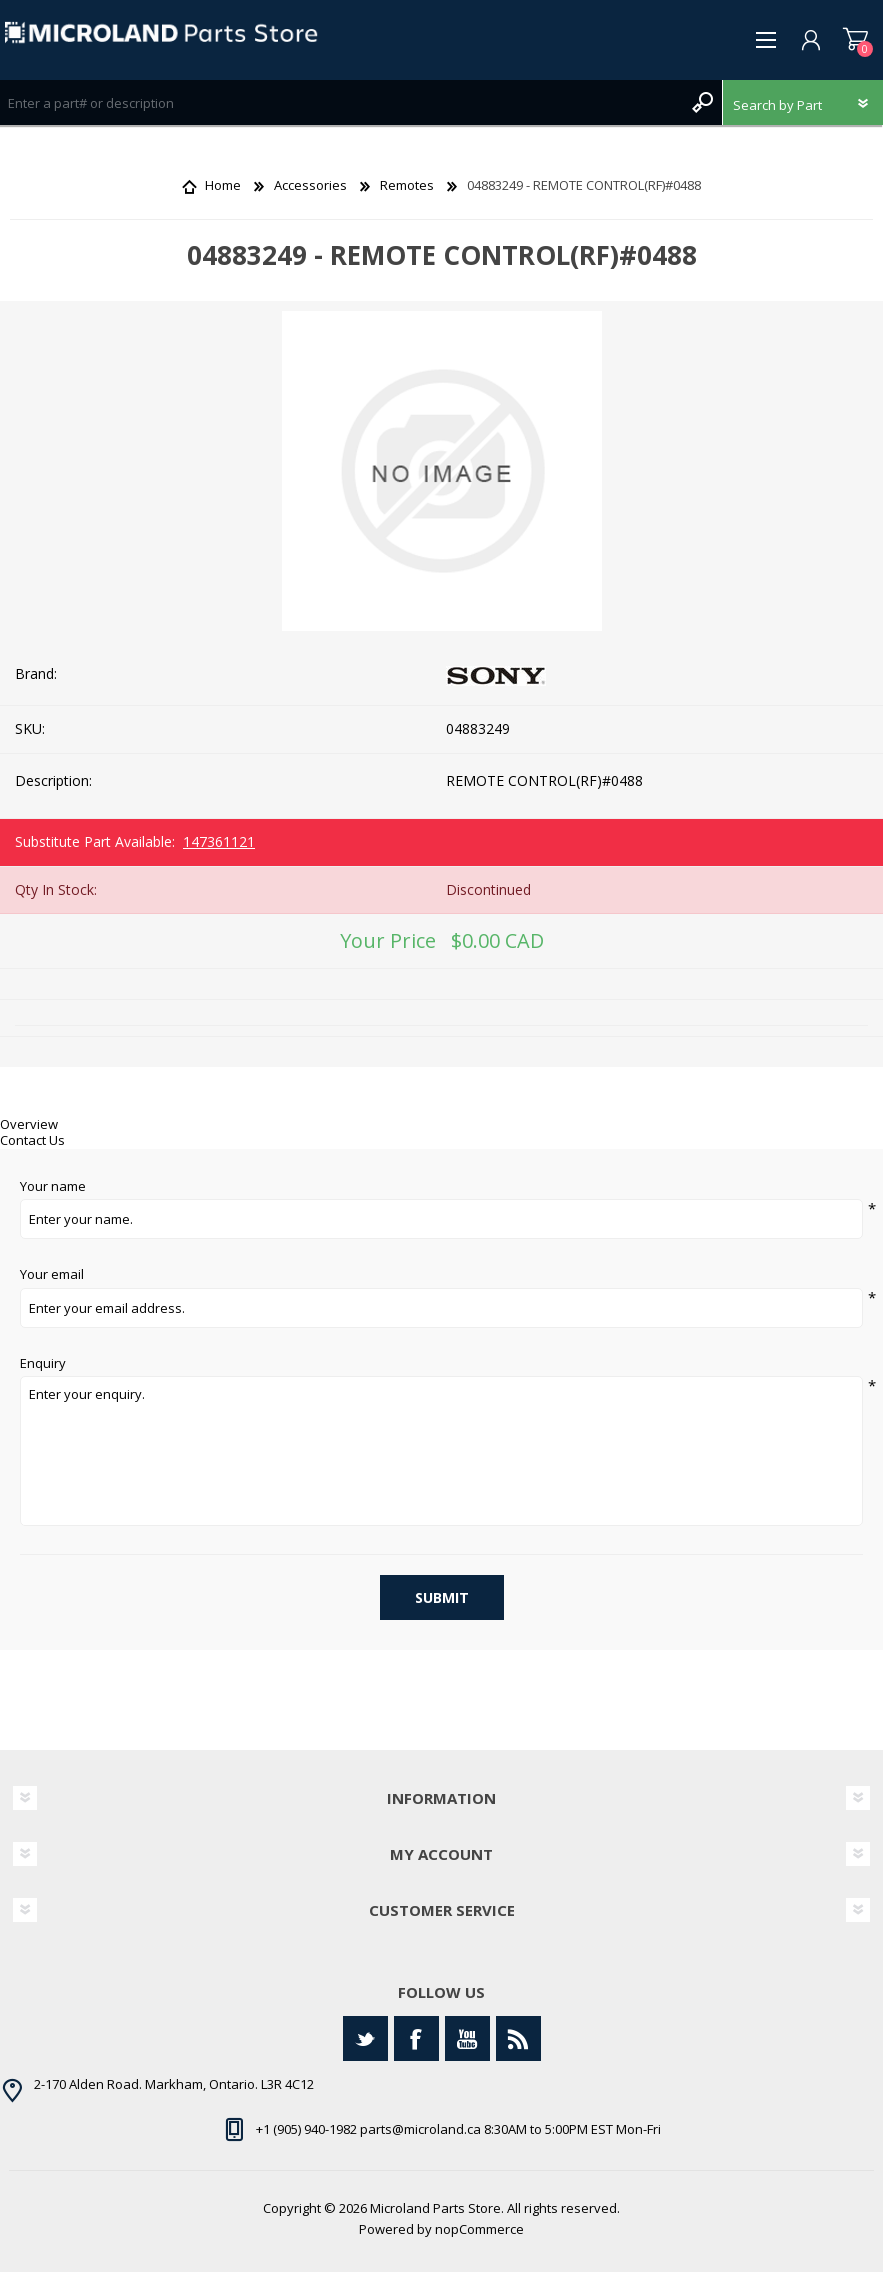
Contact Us (32, 1140)
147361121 (219, 841)
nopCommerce (479, 2229)
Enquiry (43, 1364)
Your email (52, 1275)
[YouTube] (467, 2038)
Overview (29, 1124)
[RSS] (518, 2038)
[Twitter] (365, 2038)
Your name (53, 1187)
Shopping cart (855, 40)
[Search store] (341, 102)
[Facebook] (416, 2038)
